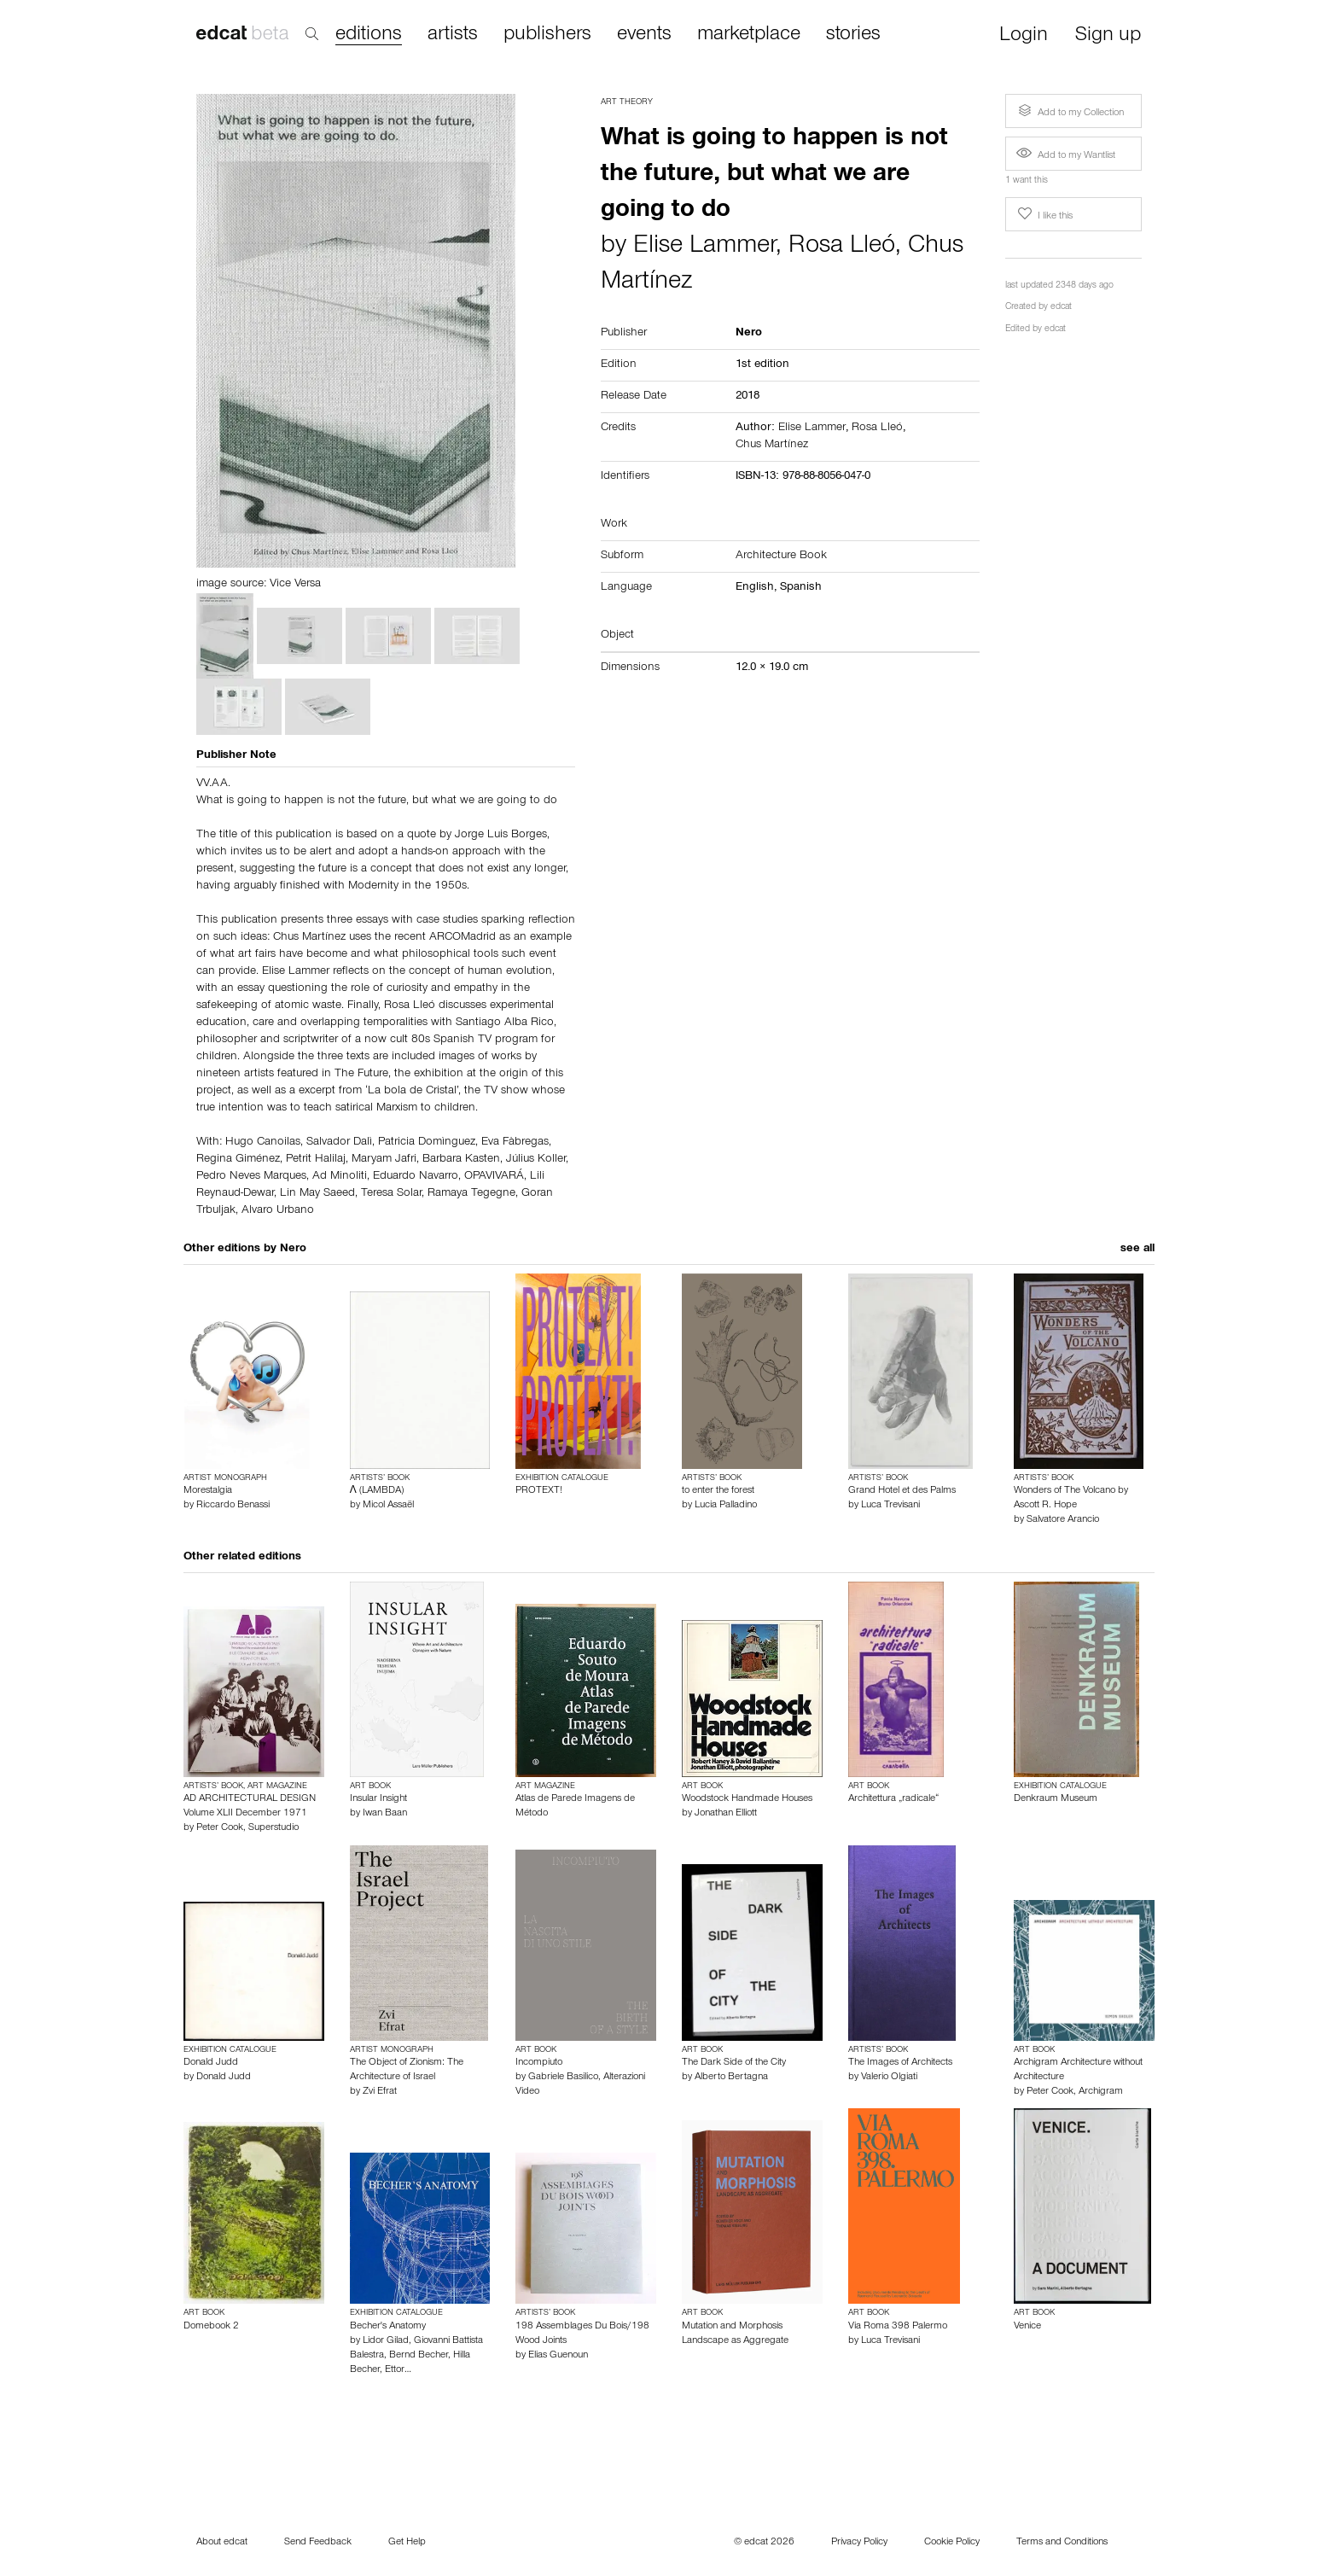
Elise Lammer (704, 247)
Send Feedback (318, 2543)
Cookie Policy (952, 2543)
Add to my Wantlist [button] (1065, 156)
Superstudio (273, 1828)
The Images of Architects (900, 2063)
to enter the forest (718, 1491)
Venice (1027, 2327)
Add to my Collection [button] (1069, 111)
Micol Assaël (388, 1506)
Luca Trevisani (890, 1506)
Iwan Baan (385, 1814)
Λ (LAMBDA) (377, 1491)
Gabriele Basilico (563, 2077)
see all (1137, 1250)
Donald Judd (210, 2063)
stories (853, 35)
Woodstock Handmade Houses (747, 1799)
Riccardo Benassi (233, 1506)
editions (368, 35)
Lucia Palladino (726, 1506)
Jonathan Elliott (726, 1814)
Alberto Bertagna (731, 2077)
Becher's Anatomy (388, 2327)
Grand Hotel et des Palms (902, 1491)
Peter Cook (219, 1828)
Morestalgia (207, 1491)
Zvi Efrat (380, 2092)
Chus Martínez (772, 446)
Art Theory (627, 102)
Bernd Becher (418, 2356)
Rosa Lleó (841, 247)
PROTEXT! (538, 1491)
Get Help (407, 2543)
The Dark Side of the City (734, 2063)
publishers (547, 35)
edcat (1061, 307)
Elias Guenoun (558, 2356)
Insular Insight (378, 1799)
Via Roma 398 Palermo (897, 2327)
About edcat (221, 2543)
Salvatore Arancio (1063, 1520)
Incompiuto (538, 2063)
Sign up (1108, 36)
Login (1023, 36)
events (644, 35)
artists (453, 35)
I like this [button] (1044, 214)
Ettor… (398, 2370)
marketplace (748, 35)
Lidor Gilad (386, 2341)
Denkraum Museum (1055, 1799)
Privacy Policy (859, 2543)
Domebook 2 (211, 2327)
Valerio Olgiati (889, 2077)
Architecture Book (781, 556)
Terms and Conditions (1062, 2543)
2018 (747, 397)
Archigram (1101, 2092)
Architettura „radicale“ (893, 1799)
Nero (293, 1250)
